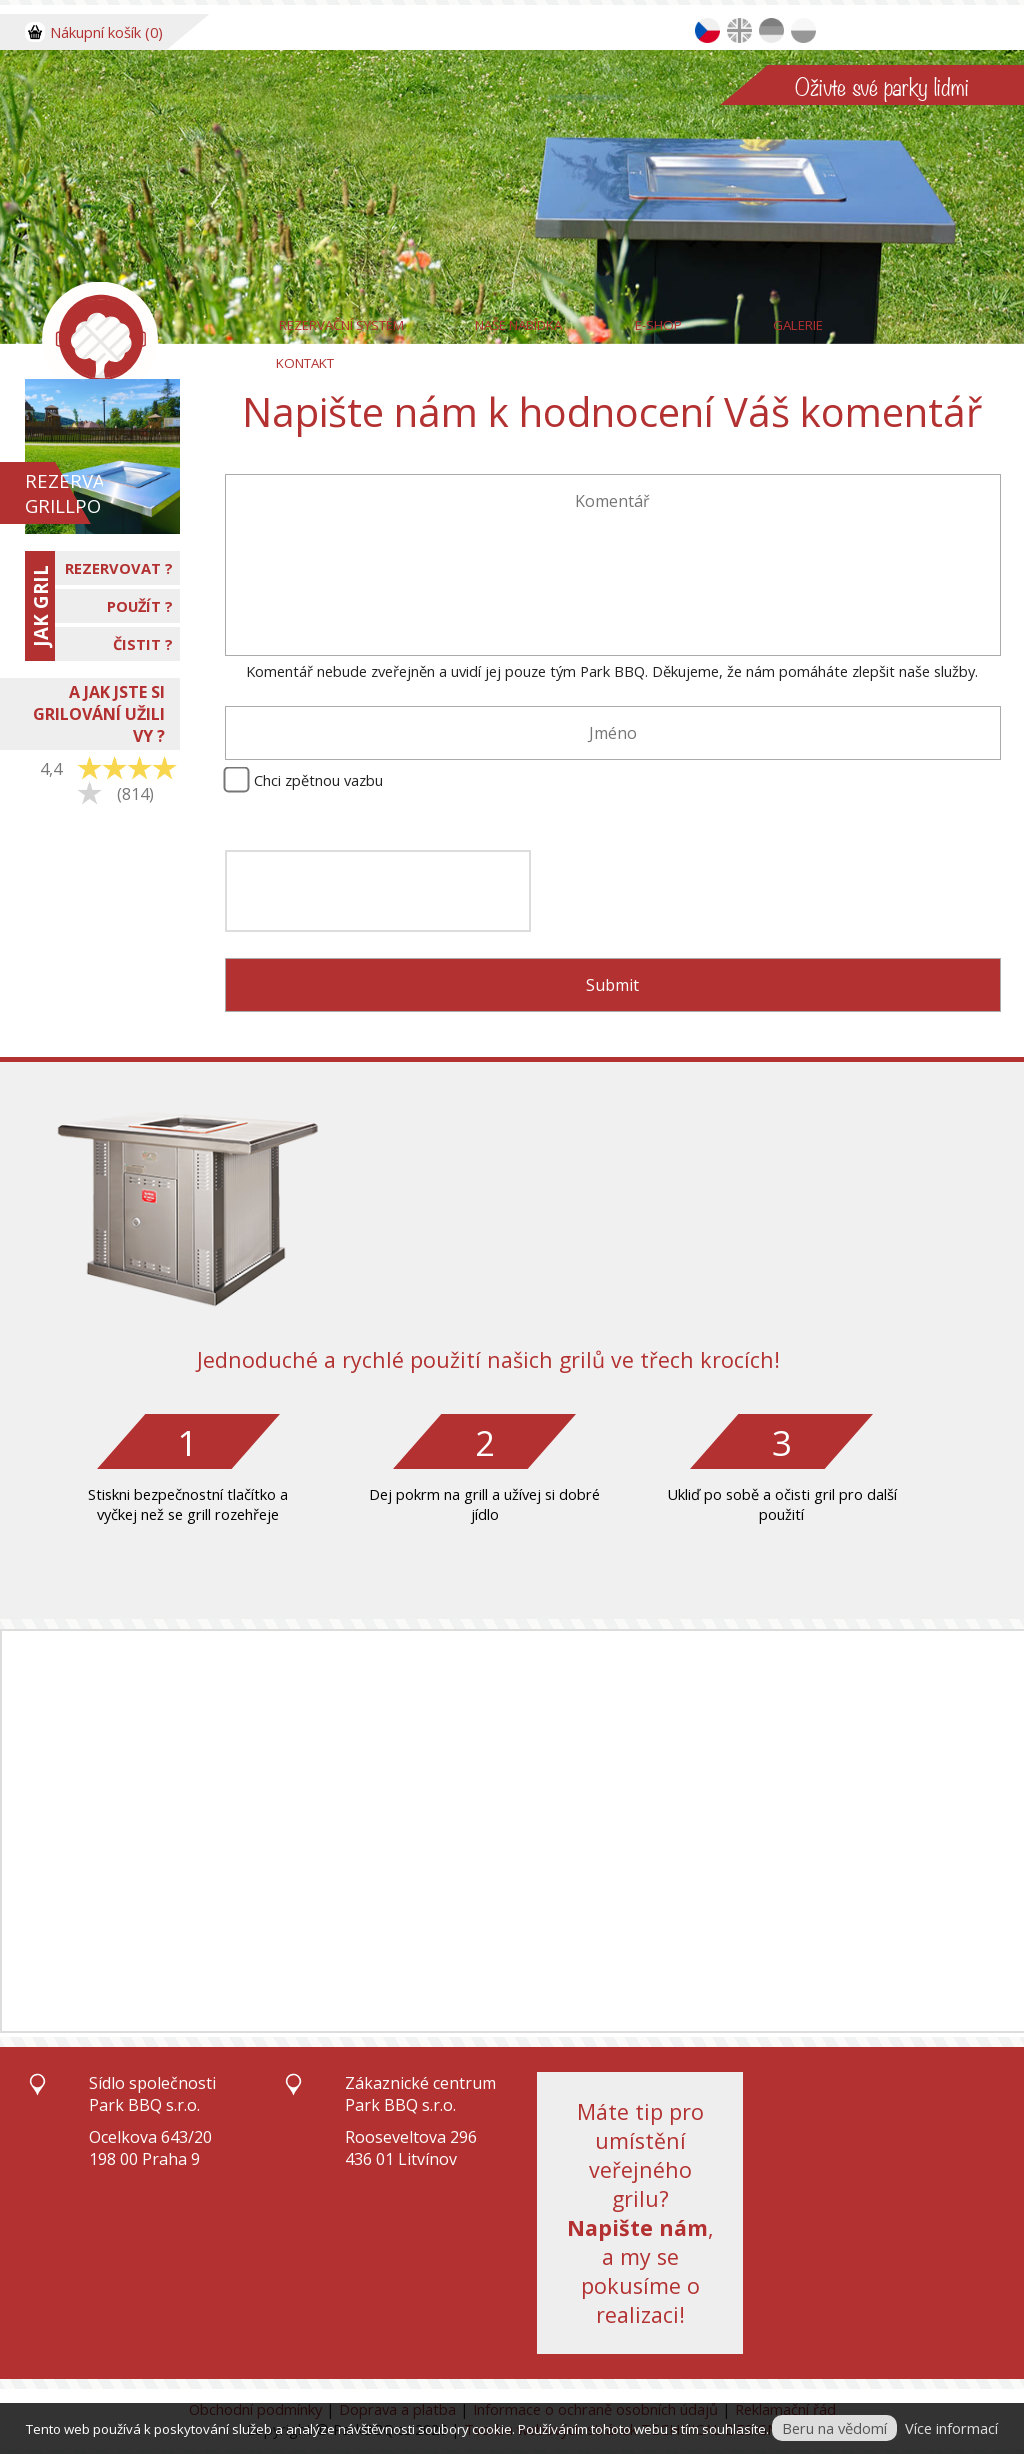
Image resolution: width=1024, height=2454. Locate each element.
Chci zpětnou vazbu (318, 780)
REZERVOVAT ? (119, 568)
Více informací (951, 2428)
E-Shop (658, 325)
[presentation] (378, 891)
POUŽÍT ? (140, 606)
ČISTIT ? (143, 644)
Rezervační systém (341, 325)
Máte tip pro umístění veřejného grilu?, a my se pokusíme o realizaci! (640, 2213)
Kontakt (305, 363)
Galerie (798, 325)
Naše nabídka (518, 325)
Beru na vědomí (834, 2428)
